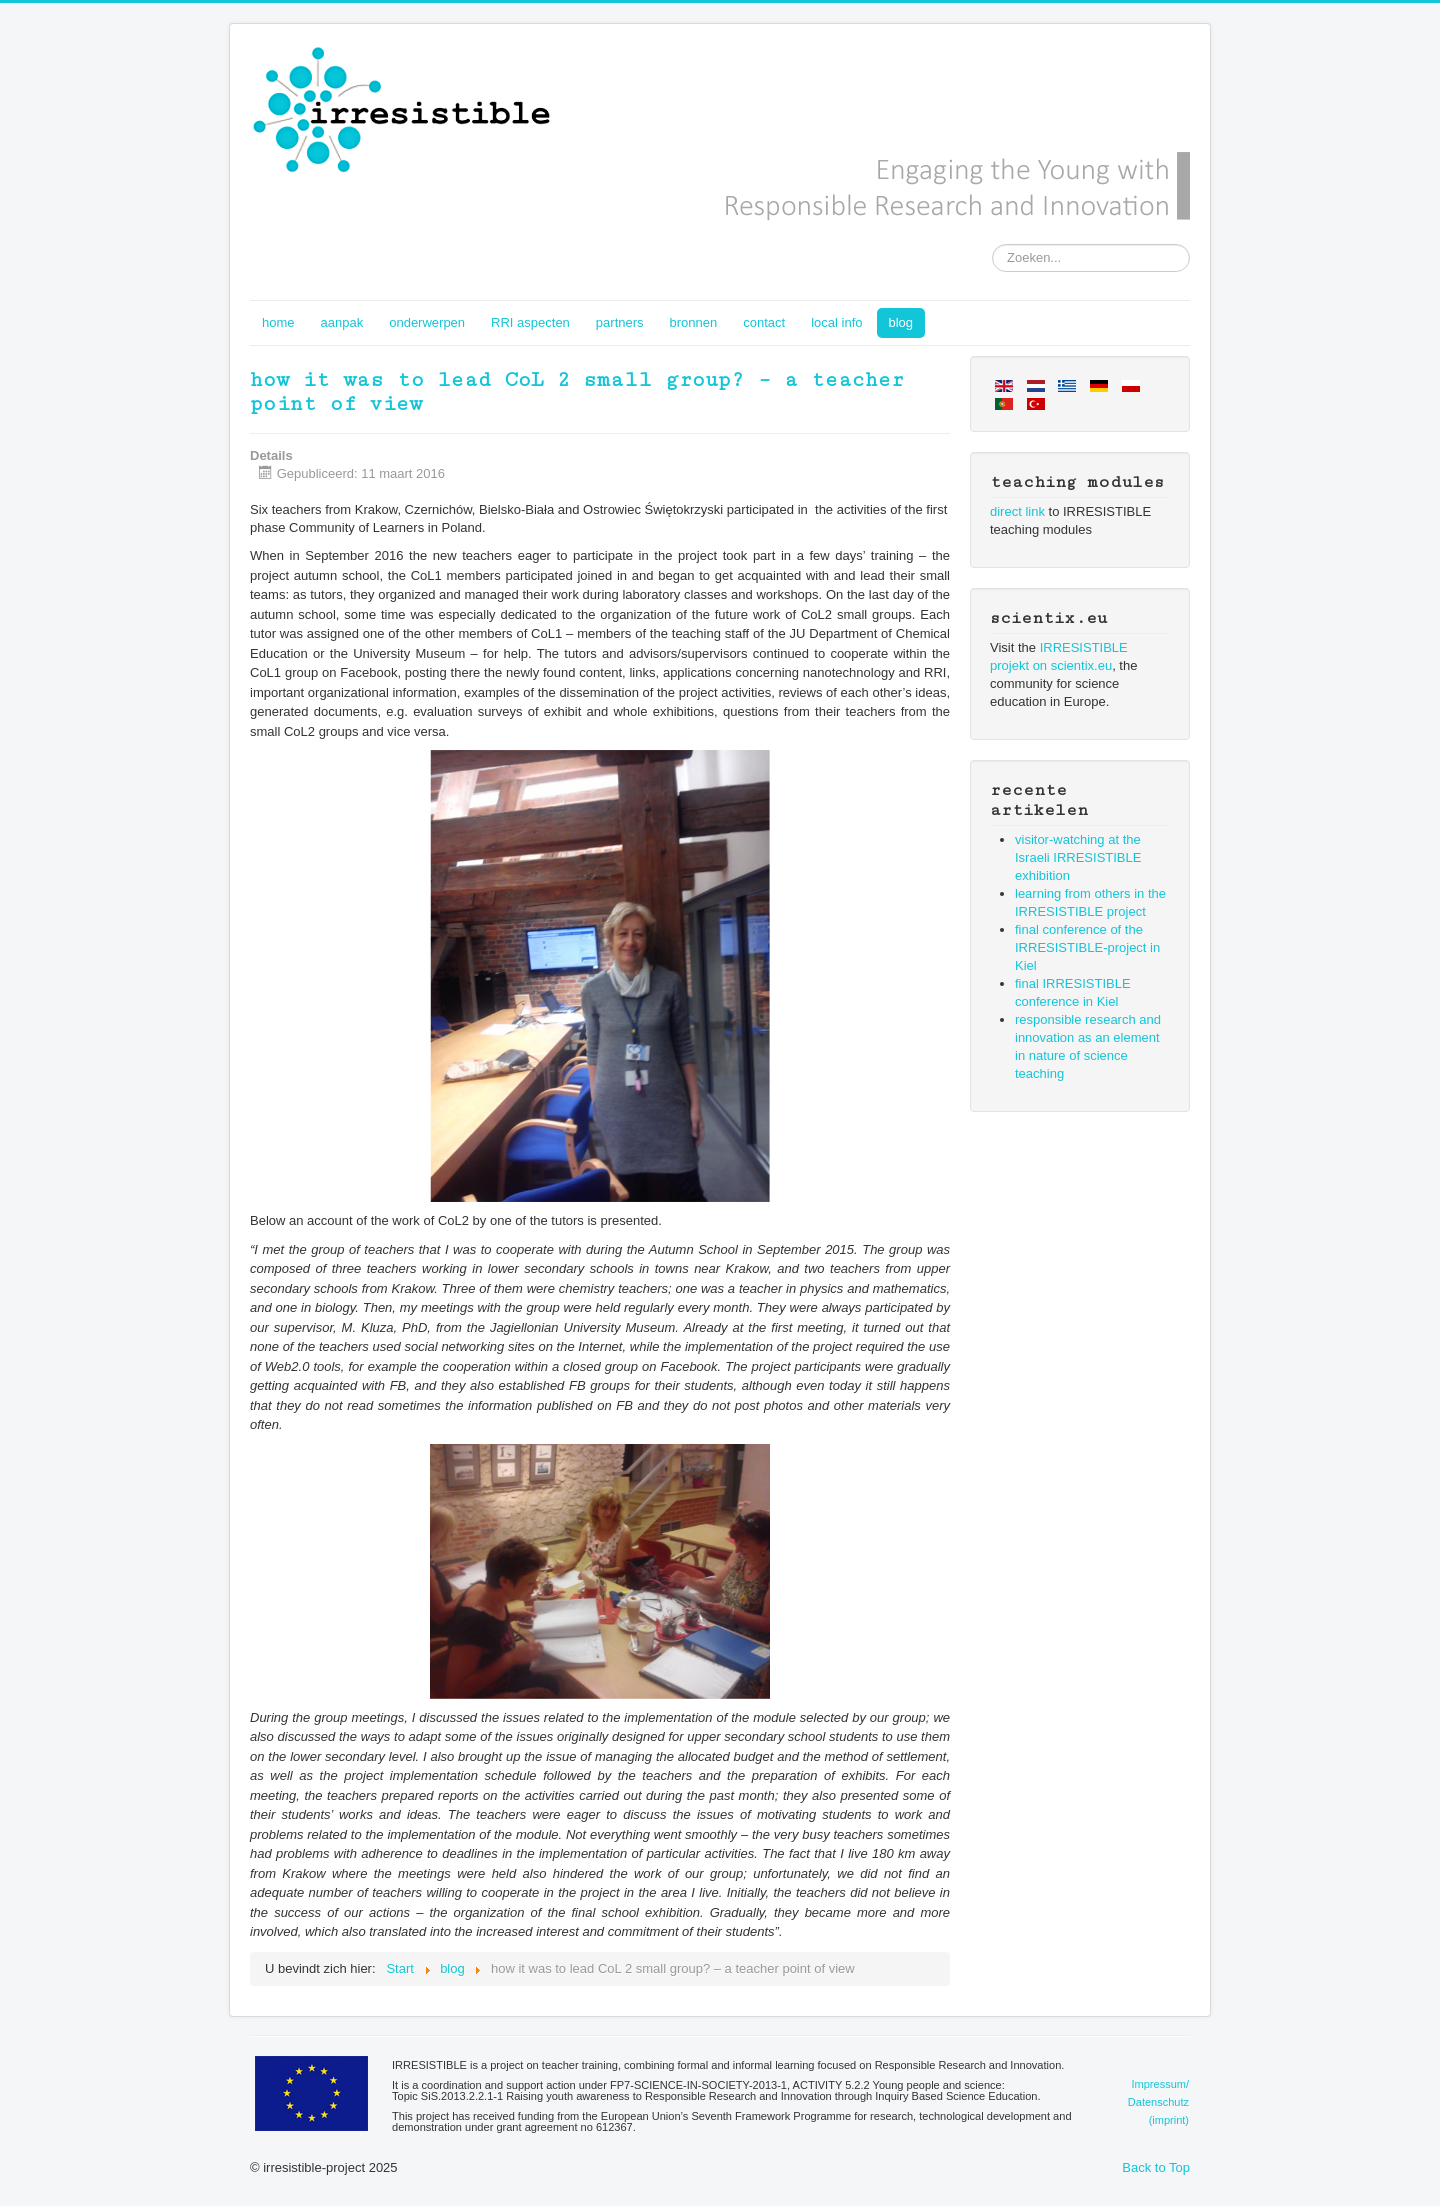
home (278, 322)
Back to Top (1156, 2167)
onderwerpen (427, 322)
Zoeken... (992, 244)
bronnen (694, 322)
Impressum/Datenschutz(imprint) (1158, 2102)
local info (836, 322)
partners (620, 322)
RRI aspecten (530, 322)
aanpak (342, 322)
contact (764, 322)
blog (901, 322)
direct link (1017, 511)
